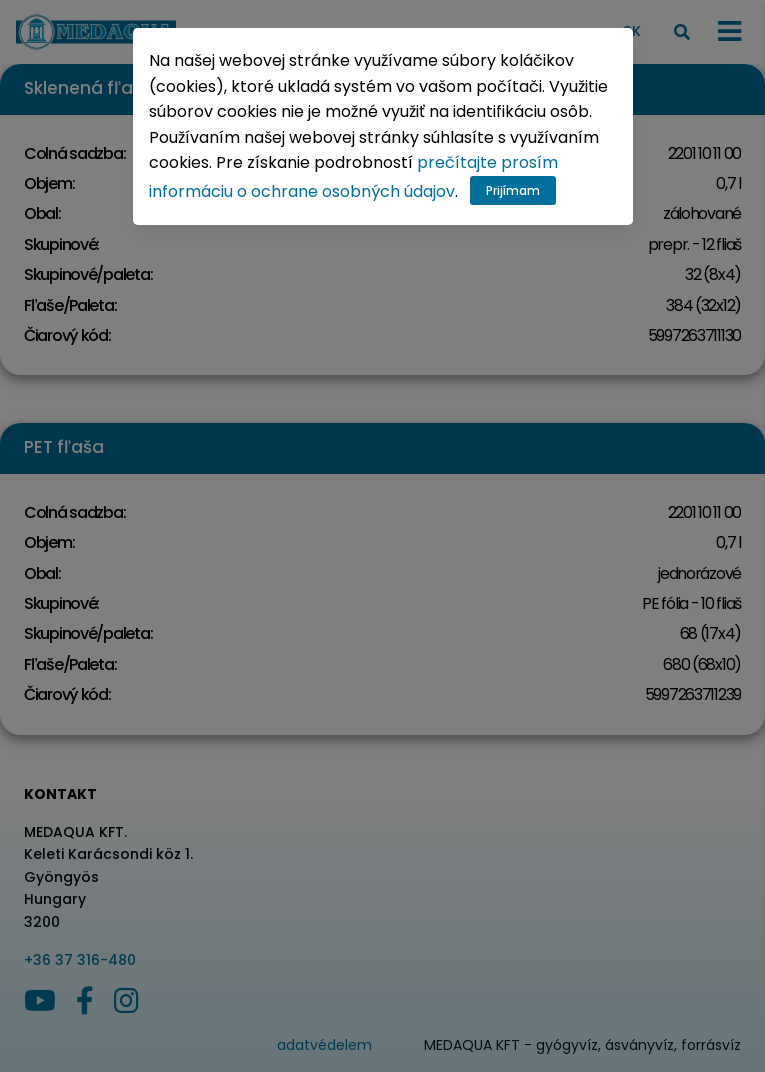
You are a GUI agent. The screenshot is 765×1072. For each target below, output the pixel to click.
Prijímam (513, 190)
